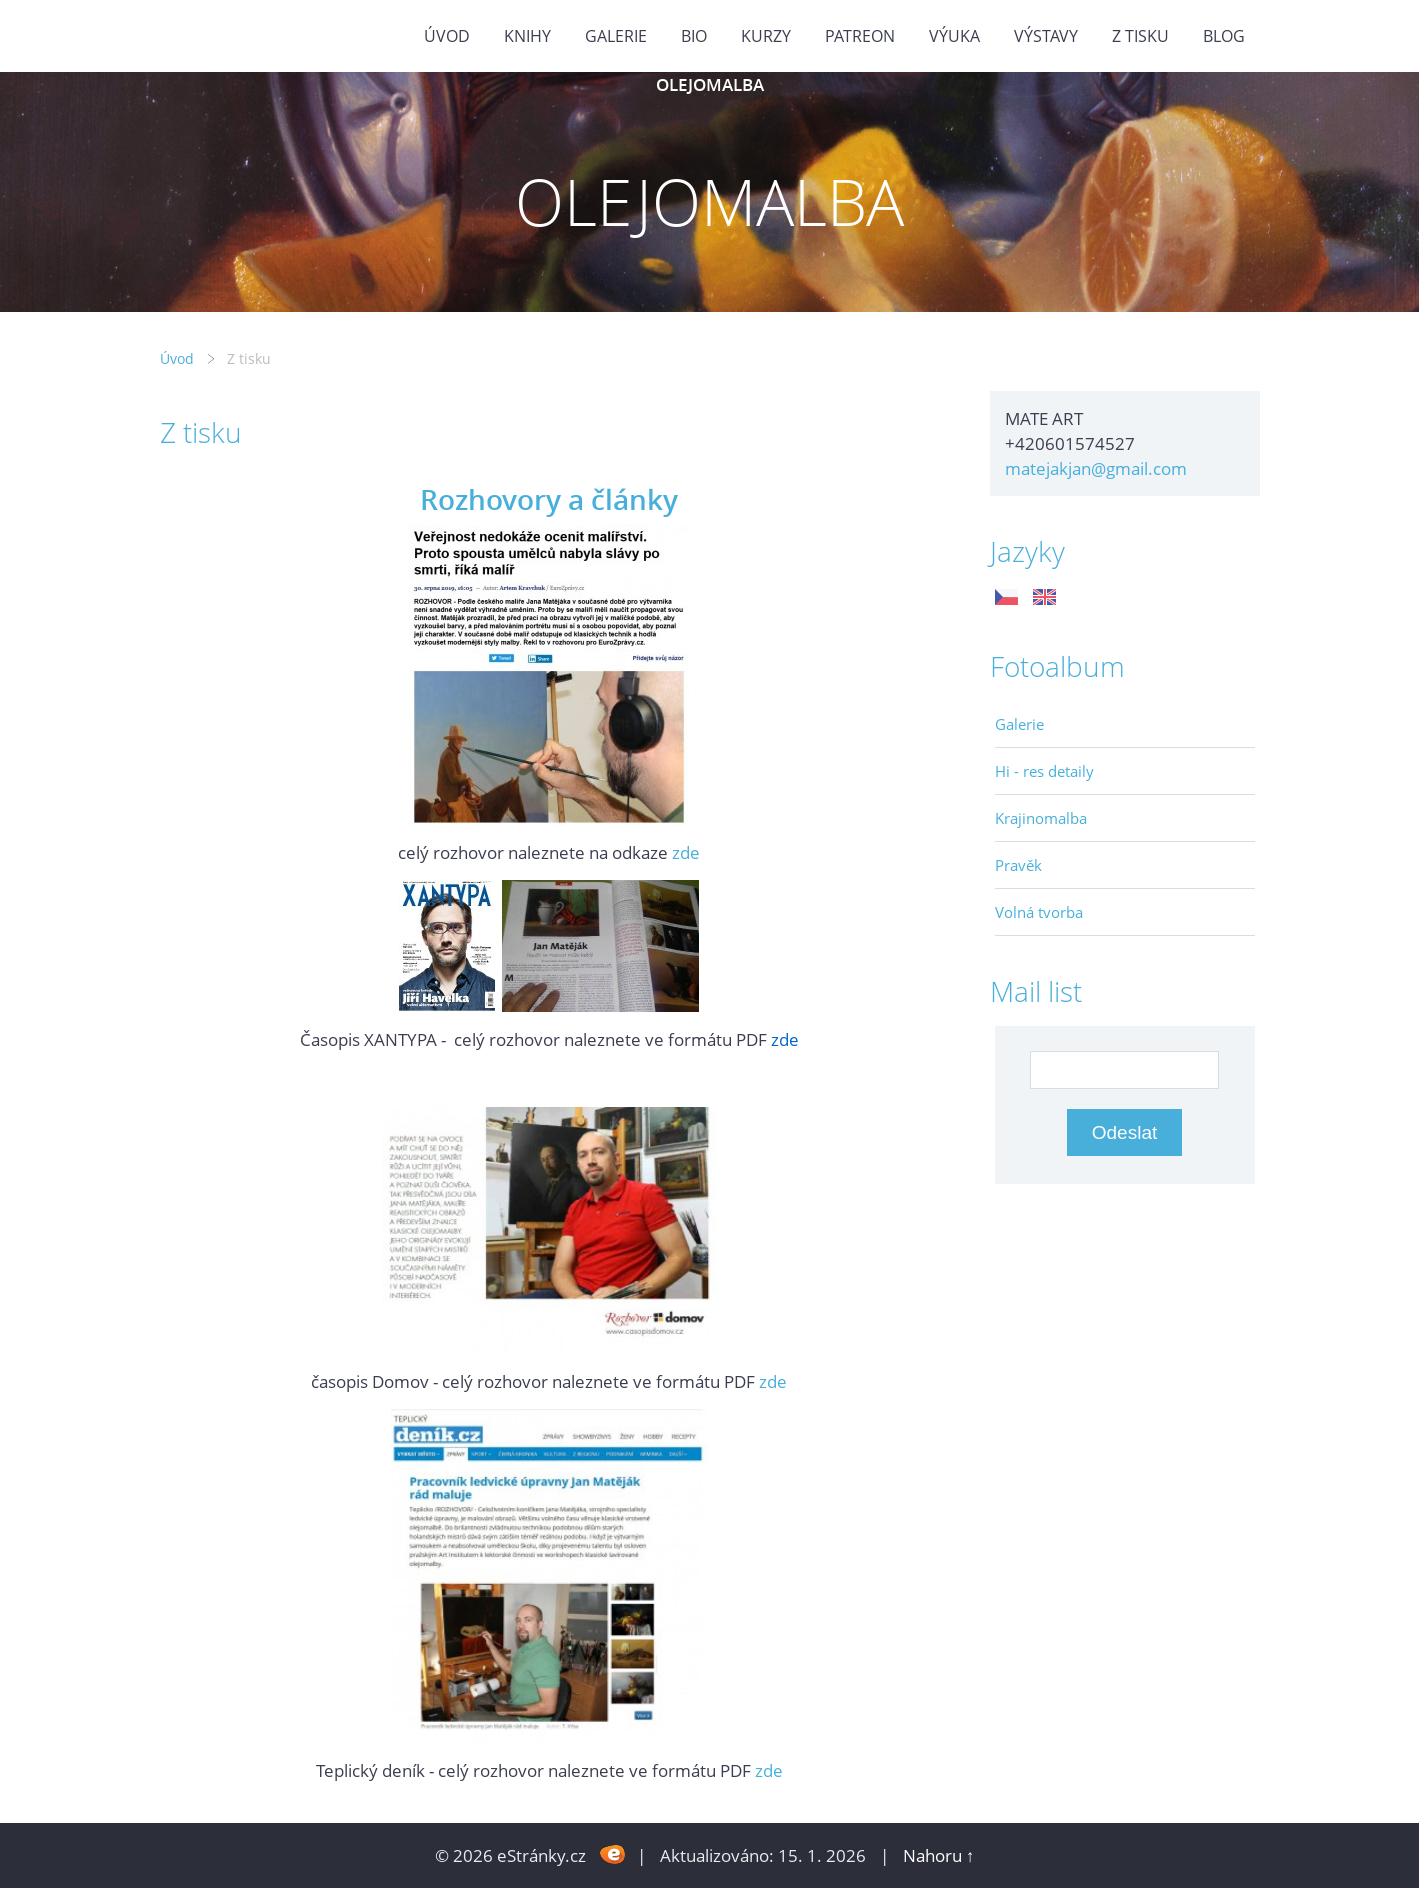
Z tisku (1140, 36)
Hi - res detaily (1044, 771)
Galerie (1019, 724)
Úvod (447, 36)
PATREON (860, 36)
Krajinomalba (1041, 818)
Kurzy (766, 36)
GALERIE (616, 36)
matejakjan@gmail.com (1096, 468)
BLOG (1224, 36)
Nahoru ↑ (939, 1855)
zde (686, 852)
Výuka (954, 36)
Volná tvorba (1039, 912)
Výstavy (1046, 36)
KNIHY (527, 36)
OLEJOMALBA (710, 84)
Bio (694, 36)
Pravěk (1018, 865)
